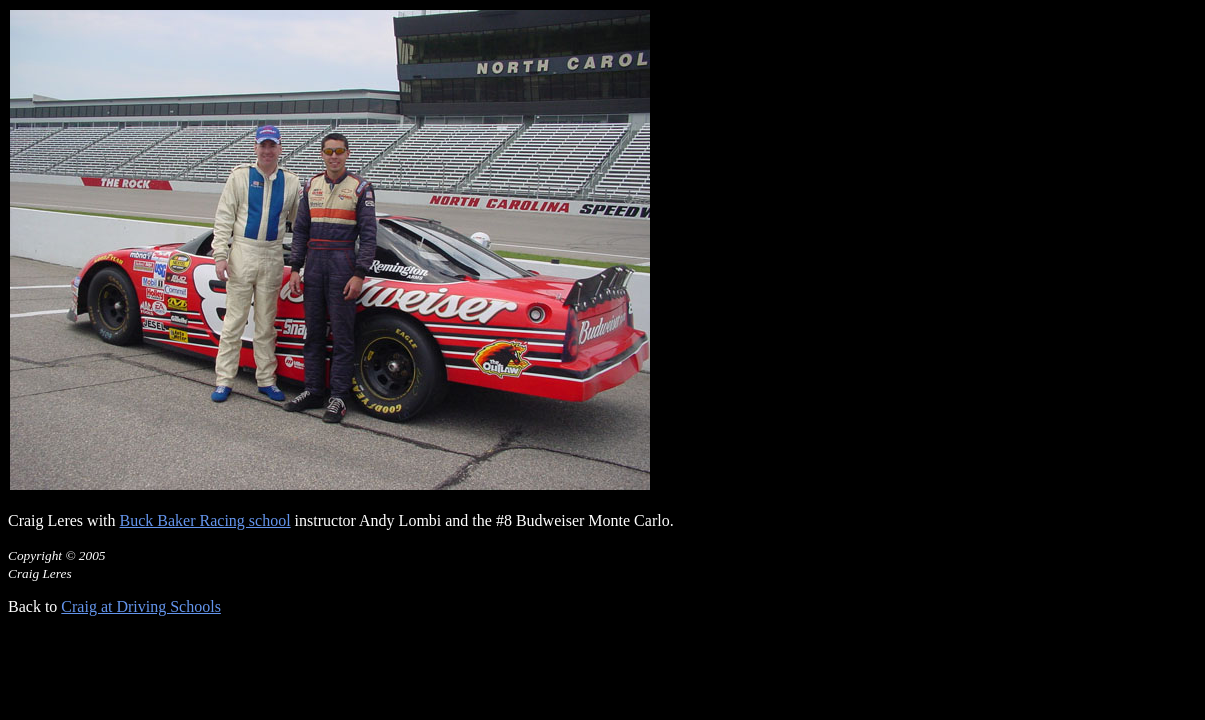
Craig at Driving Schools (141, 606)
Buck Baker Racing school (205, 520)
